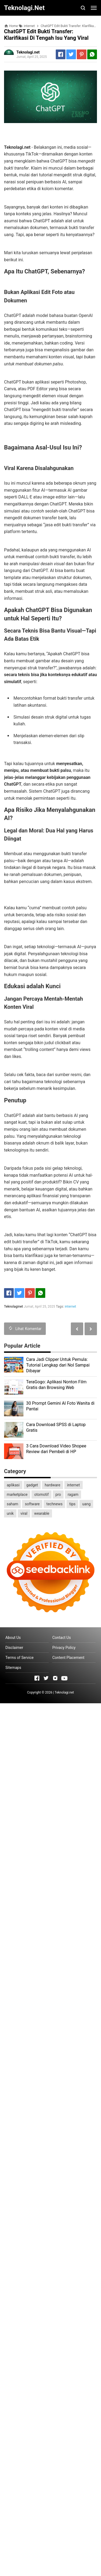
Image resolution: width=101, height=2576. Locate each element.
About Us (13, 1637)
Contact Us (61, 1637)
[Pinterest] (81, 54)
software (32, 1504)
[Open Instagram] (55, 1678)
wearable (41, 1513)
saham (12, 1504)
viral (23, 1513)
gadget (32, 1485)
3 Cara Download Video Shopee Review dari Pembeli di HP (56, 1448)
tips (72, 1504)
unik (10, 1513)
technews (54, 1504)
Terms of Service (19, 1657)
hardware (52, 1485)
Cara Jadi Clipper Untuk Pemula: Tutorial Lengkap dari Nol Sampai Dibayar (58, 1365)
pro (58, 1494)
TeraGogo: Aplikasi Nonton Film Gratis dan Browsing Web (56, 1384)
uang (86, 1504)
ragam (73, 1494)
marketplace (17, 1494)
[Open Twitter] (46, 1678)
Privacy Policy (63, 1647)
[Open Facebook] (37, 1678)
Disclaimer (14, 1647)
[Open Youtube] (64, 1678)
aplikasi (13, 1485)
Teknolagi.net (64, 1692)
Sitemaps (13, 1667)
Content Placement (68, 1657)
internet (70, 1306)
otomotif (41, 1494)
